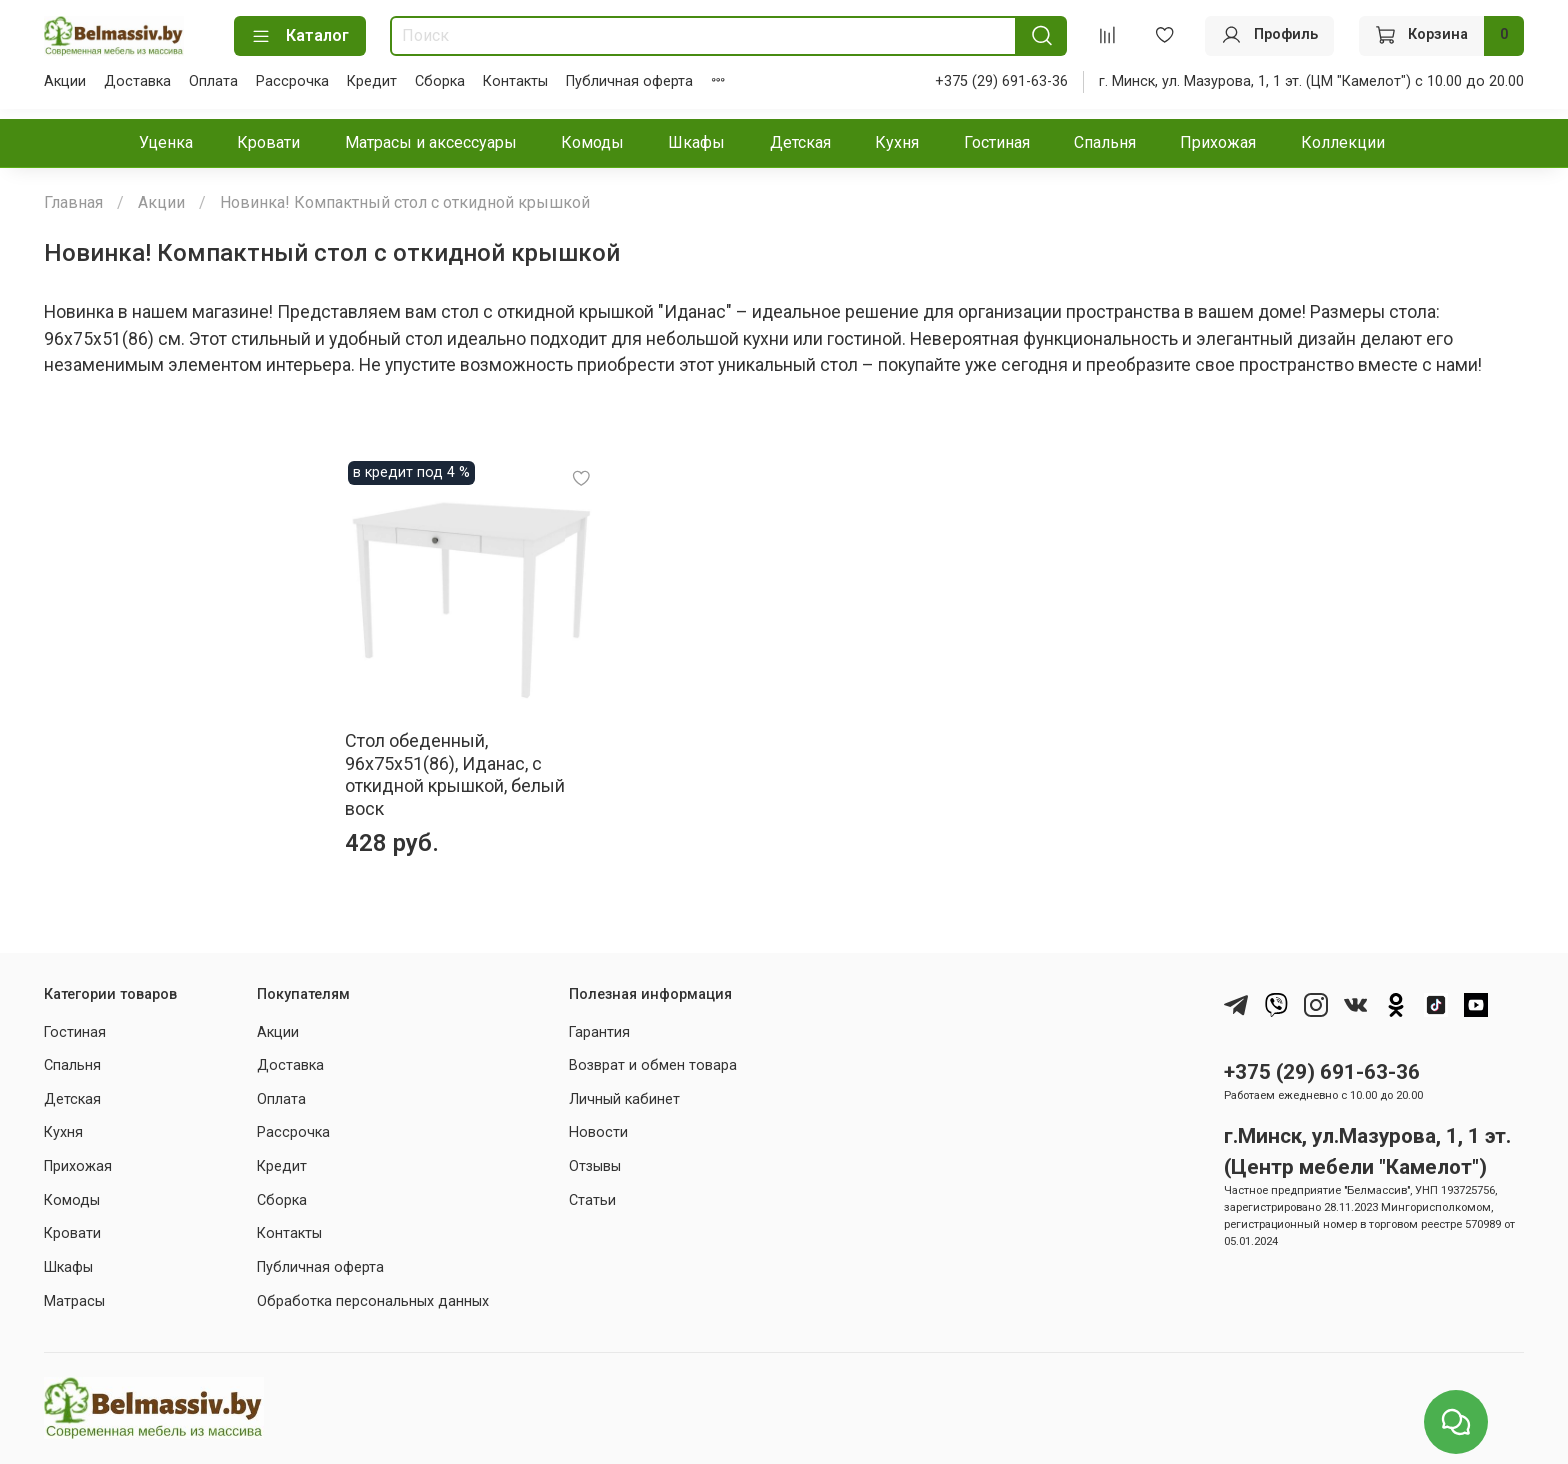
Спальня (1105, 142)
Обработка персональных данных (373, 1294)
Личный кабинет (624, 1092)
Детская (800, 142)
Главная (73, 202)
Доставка (137, 81)
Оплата (213, 81)
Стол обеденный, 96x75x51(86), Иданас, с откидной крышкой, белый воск (174, 779)
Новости (598, 1126)
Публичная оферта (629, 81)
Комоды (592, 142)
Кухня (897, 142)
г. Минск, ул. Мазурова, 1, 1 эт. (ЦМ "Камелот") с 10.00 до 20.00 (1311, 81)
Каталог (300, 36)
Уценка (166, 142)
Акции (65, 81)
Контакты (515, 81)
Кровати (268, 142)
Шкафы (696, 142)
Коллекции (1343, 142)
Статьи (592, 1193)
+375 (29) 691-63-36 (1001, 81)
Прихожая (1218, 142)
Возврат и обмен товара (653, 1059)
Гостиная (997, 142)
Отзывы (595, 1160)
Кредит (372, 81)
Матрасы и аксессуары (431, 142)
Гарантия (599, 1025)
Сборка (440, 81)
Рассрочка (292, 81)
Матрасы (74, 1294)
